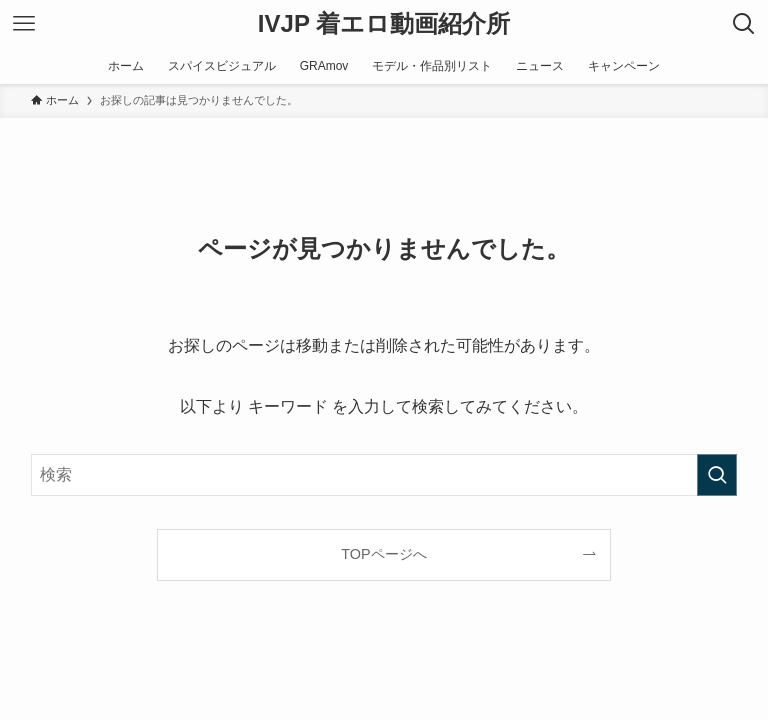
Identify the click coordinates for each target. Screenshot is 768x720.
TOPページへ (383, 554)
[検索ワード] (384, 475)
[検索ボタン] (744, 24)
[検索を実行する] (717, 475)
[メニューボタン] (24, 24)
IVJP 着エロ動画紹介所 (384, 24)
